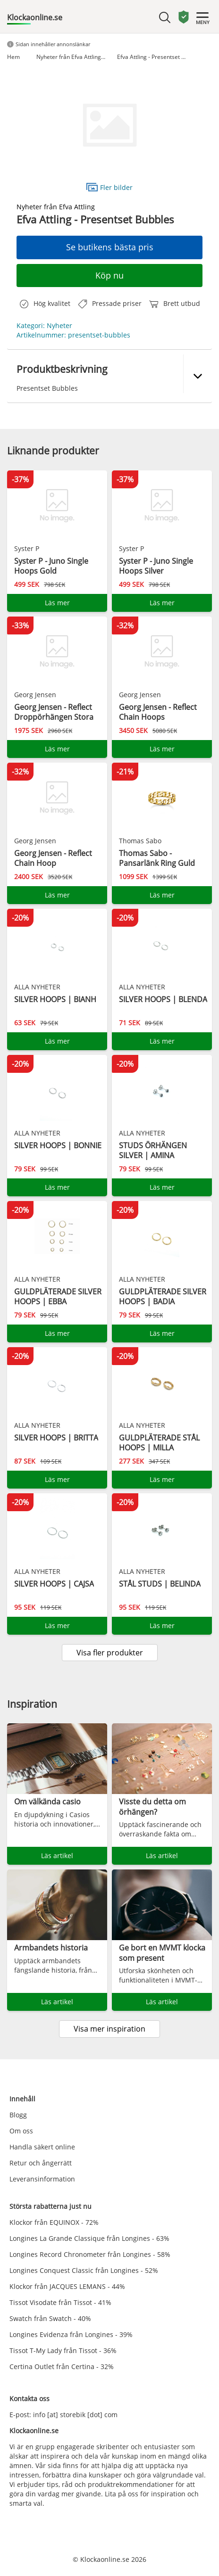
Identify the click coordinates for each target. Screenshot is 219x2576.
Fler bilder (109, 186)
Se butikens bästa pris (109, 247)
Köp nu (109, 275)
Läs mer (57, 602)
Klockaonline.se (34, 17)
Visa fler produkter (109, 1652)
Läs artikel (57, 1855)
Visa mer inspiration (109, 2029)
